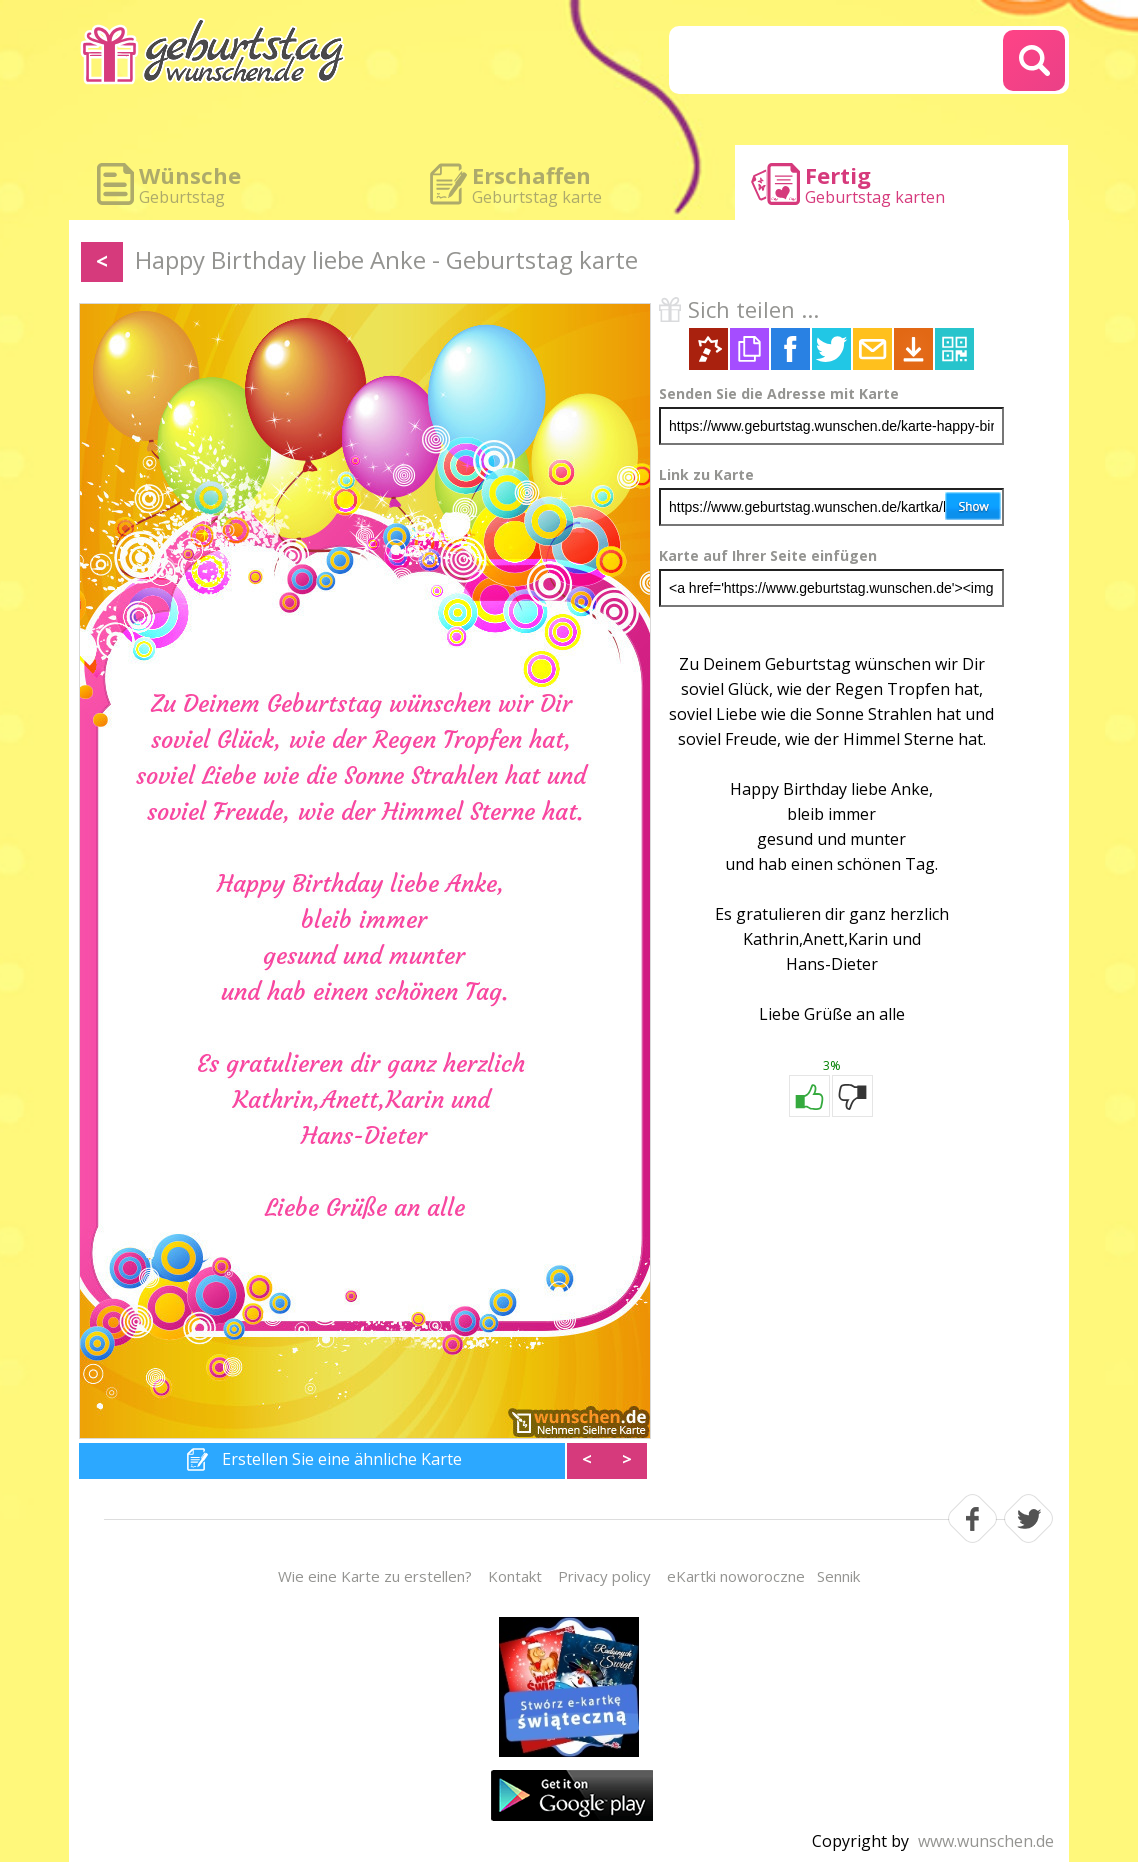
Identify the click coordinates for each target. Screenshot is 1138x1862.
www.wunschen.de (986, 1841)
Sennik (838, 1576)
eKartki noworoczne (736, 1576)
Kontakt (515, 1576)
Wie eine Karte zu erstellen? (375, 1576)
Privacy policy (604, 1576)
